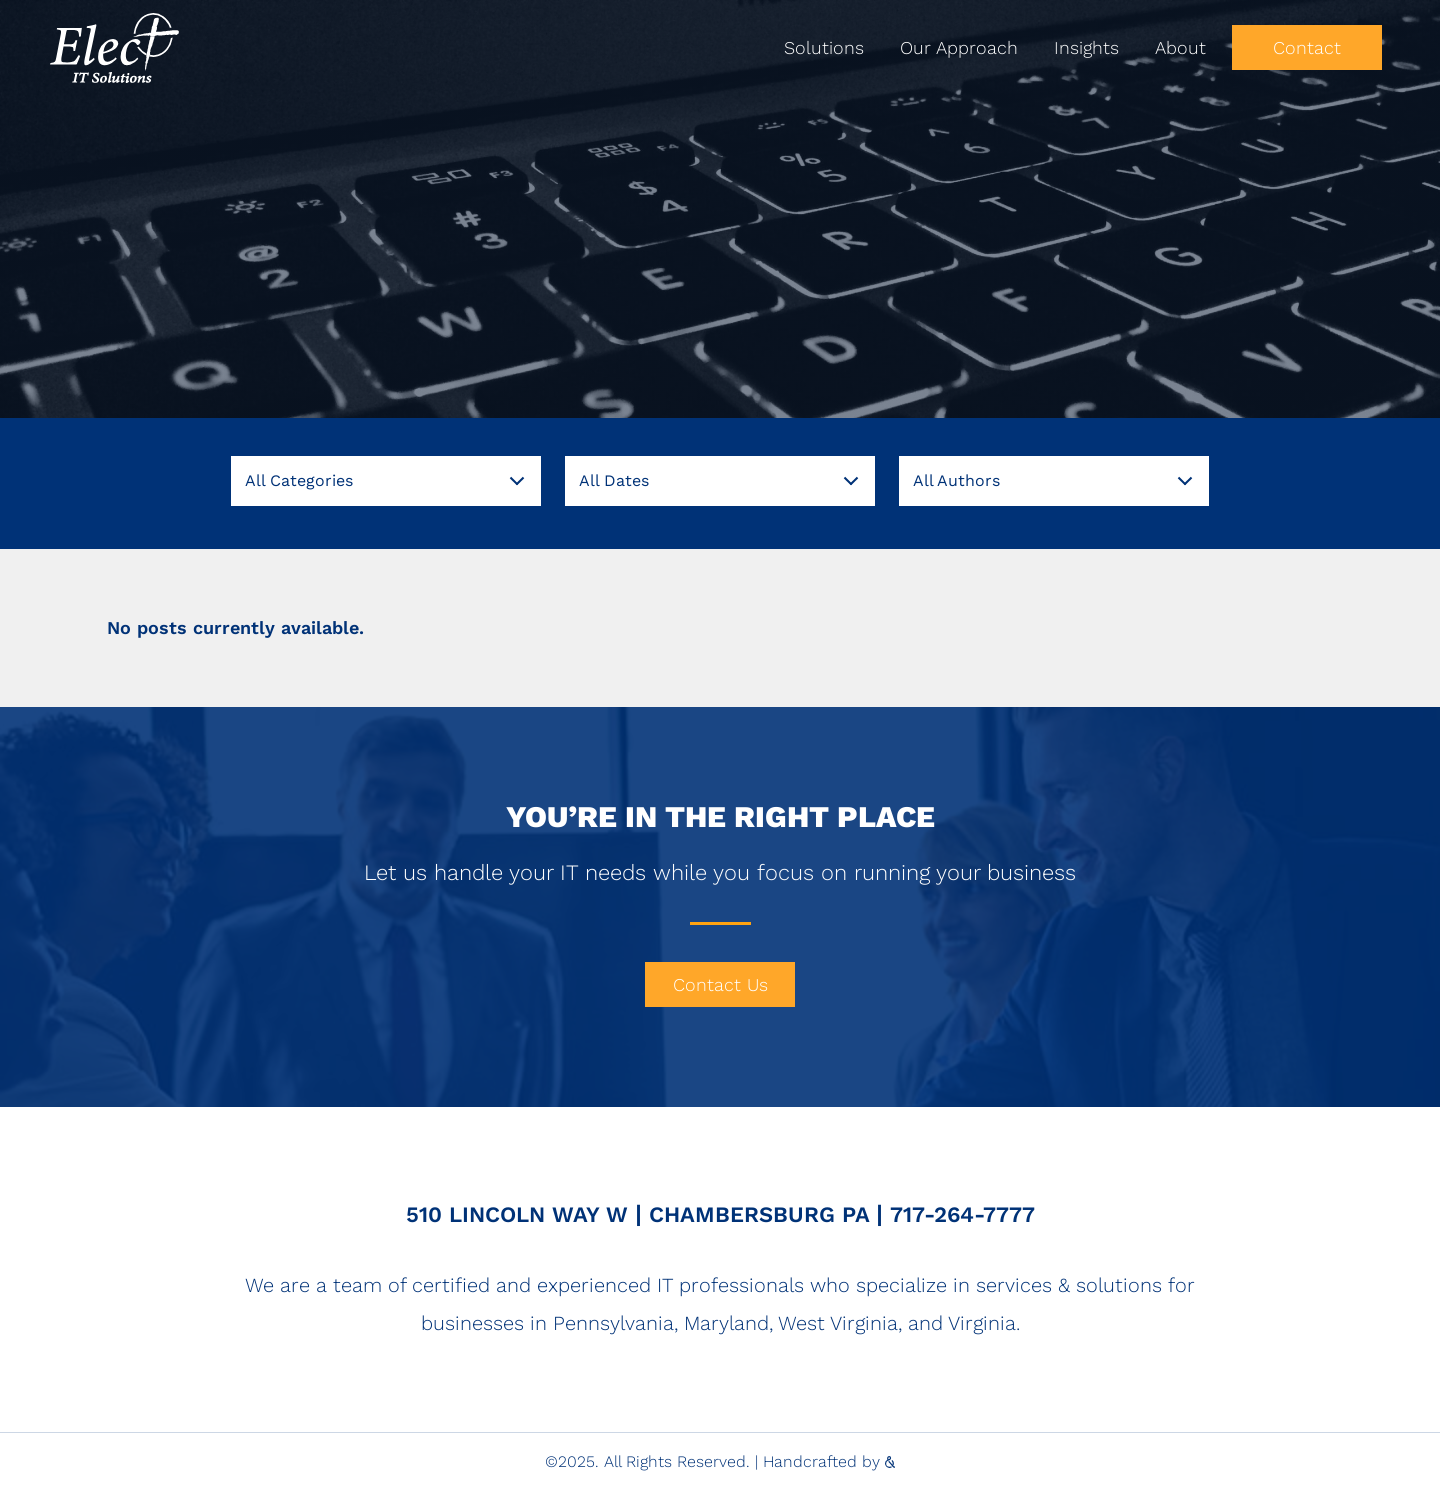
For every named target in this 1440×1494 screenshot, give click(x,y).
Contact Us (720, 984)
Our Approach (959, 47)
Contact (1307, 47)
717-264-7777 (962, 1214)
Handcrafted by (829, 1461)
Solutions (824, 47)
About (1180, 47)
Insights (1086, 47)
